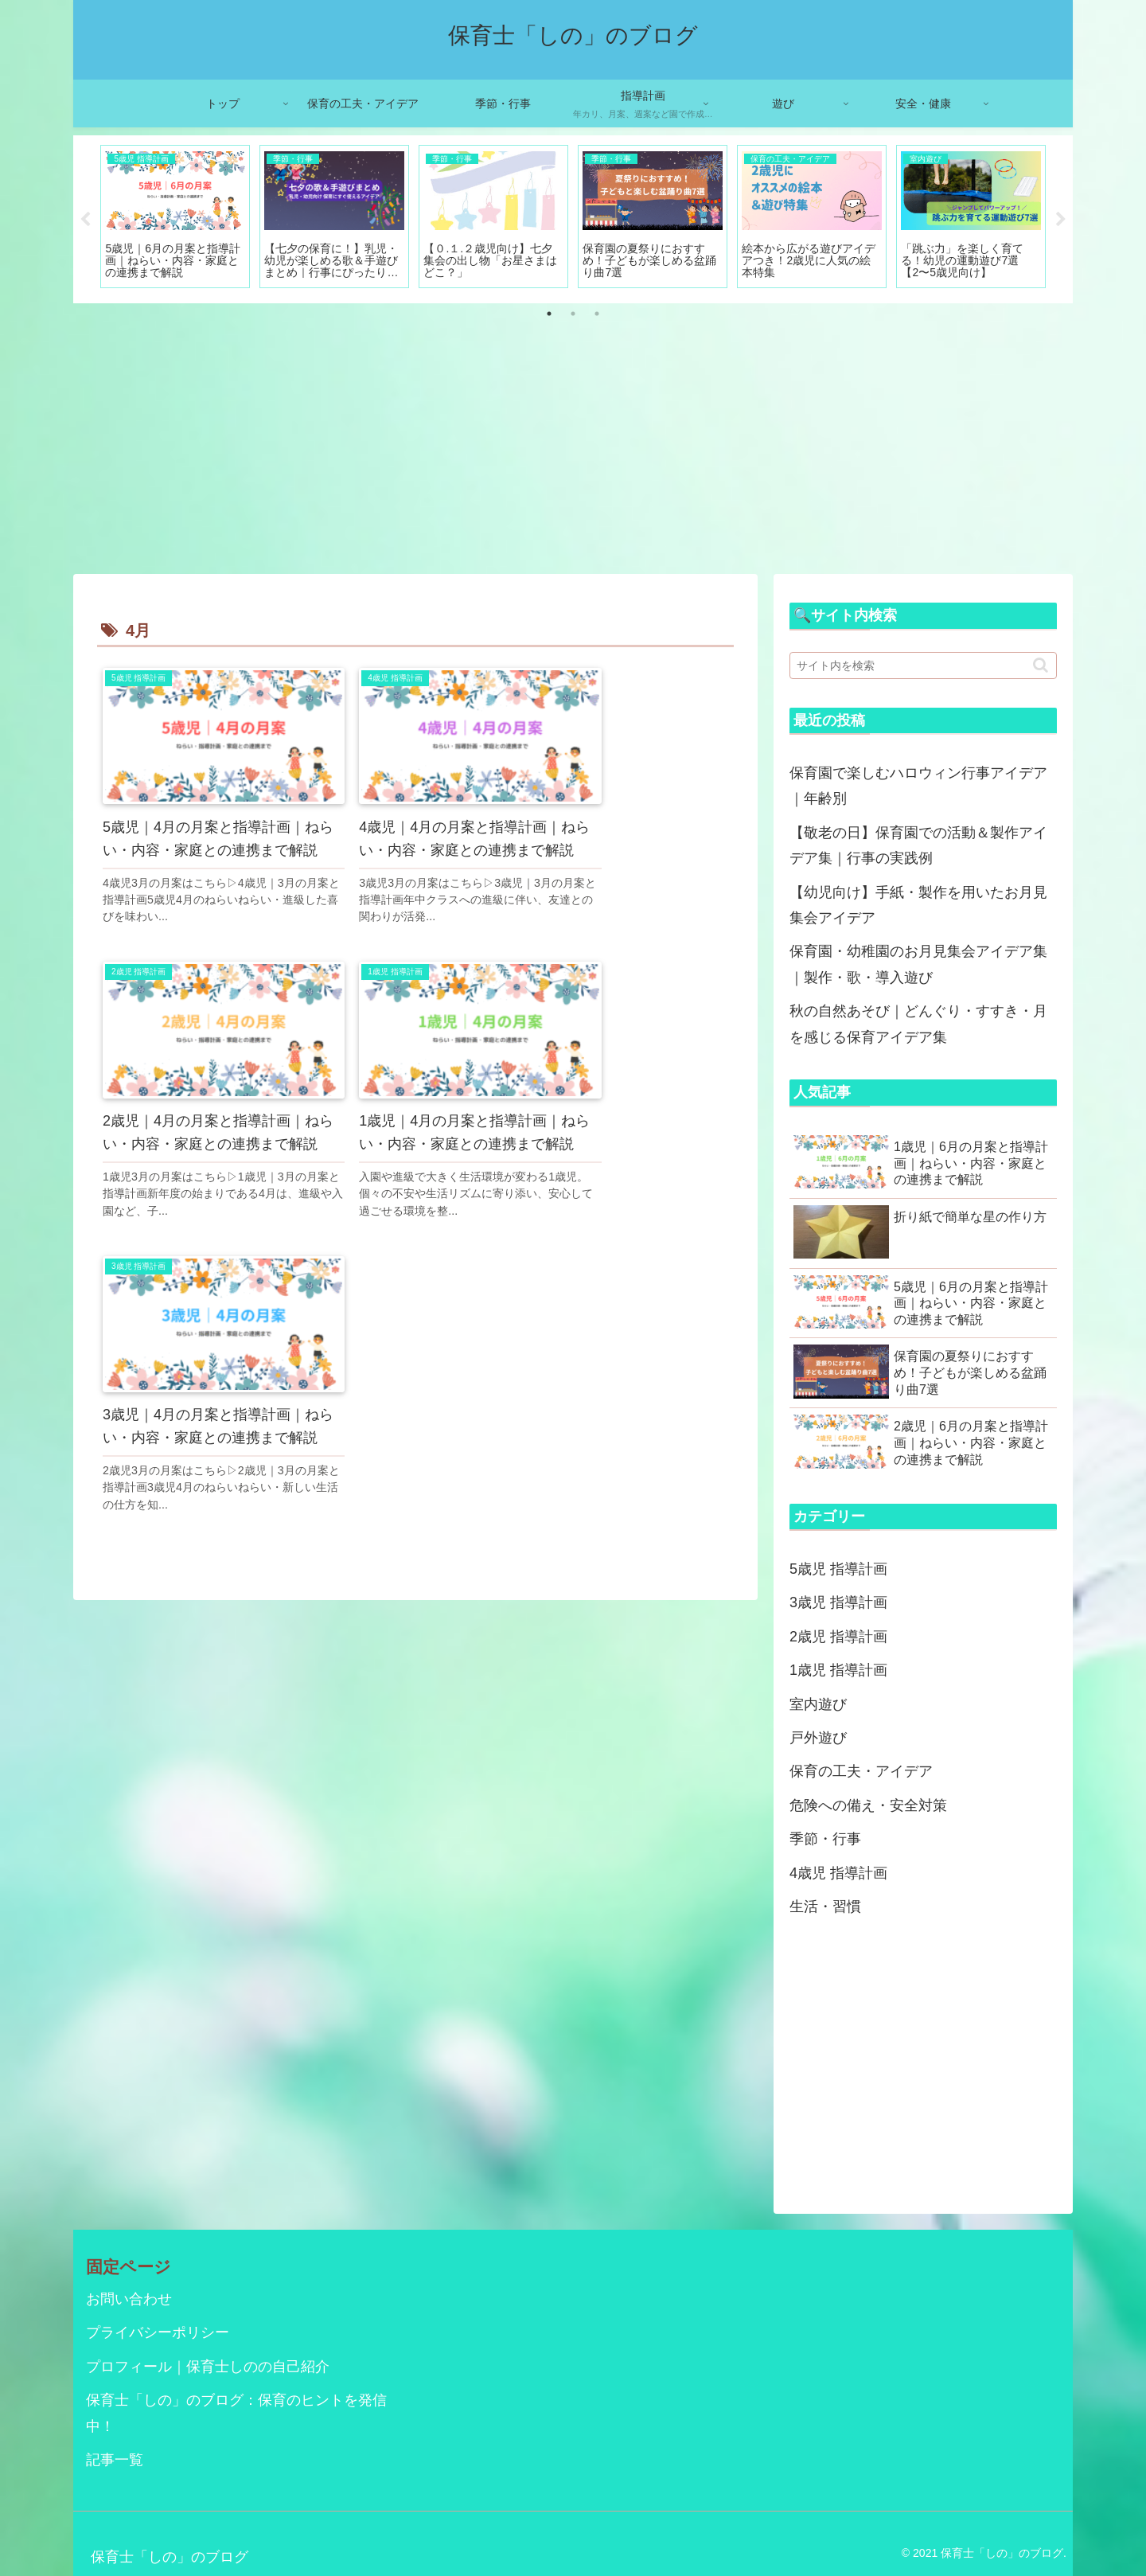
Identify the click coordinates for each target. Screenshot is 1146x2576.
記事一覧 (114, 2460)
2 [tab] (573, 314)
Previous (85, 220)
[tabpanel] (175, 216)
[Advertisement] (573, 438)
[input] (923, 665)
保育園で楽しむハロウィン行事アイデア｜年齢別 (918, 785)
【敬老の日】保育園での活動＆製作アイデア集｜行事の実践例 (918, 845)
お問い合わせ (129, 2299)
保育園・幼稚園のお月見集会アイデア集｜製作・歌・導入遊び (918, 964)
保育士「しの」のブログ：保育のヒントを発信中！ (236, 2413)
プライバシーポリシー (157, 2332)
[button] (1040, 665)
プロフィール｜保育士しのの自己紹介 (207, 2367)
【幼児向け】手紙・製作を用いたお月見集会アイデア (918, 905)
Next (1061, 220)
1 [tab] (549, 314)
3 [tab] (597, 314)
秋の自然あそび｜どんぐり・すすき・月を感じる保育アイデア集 (918, 1023)
